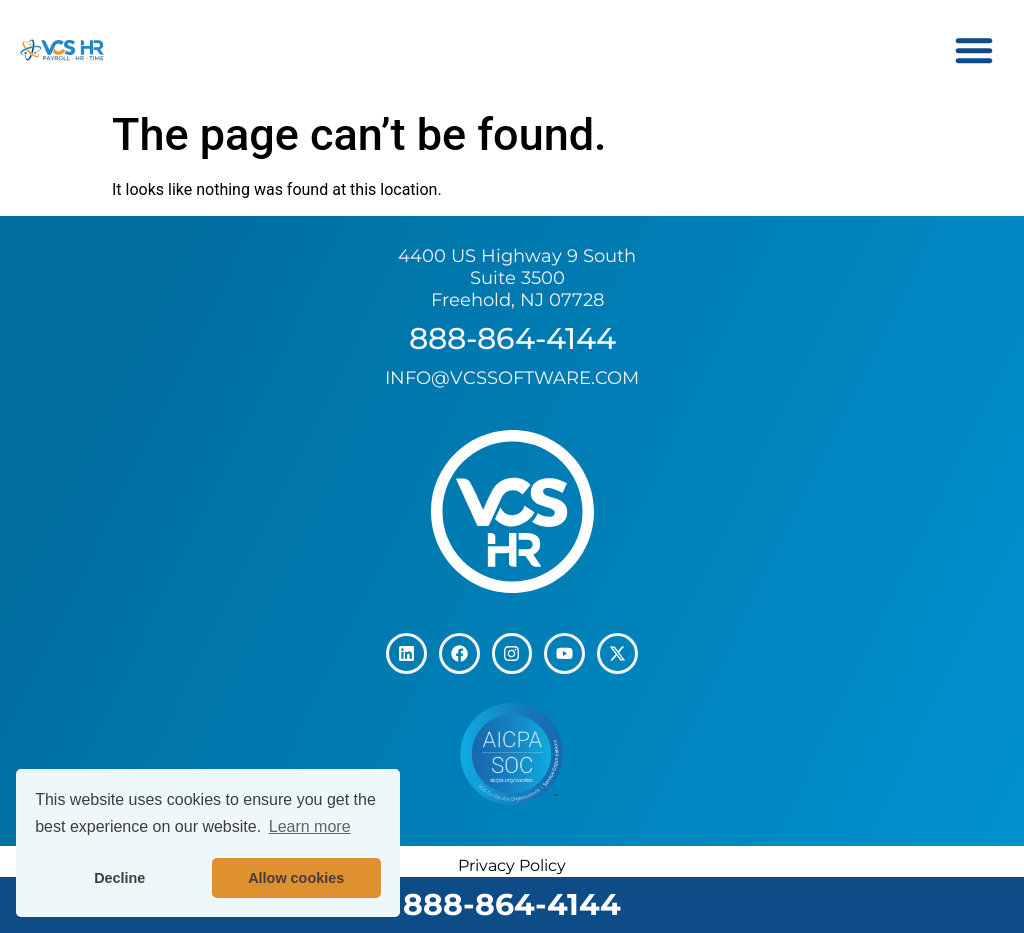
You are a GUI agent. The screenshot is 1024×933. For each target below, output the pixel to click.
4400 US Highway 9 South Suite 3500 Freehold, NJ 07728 (517, 277)
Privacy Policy (512, 865)
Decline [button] (119, 878)
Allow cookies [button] (296, 878)
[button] (974, 50)
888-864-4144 (512, 904)
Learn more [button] (310, 826)
